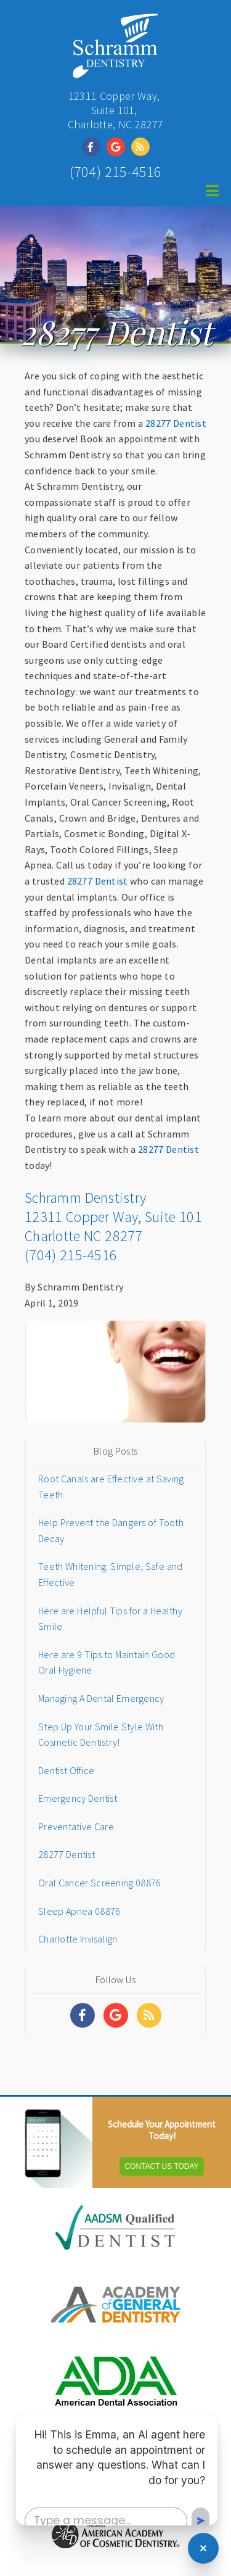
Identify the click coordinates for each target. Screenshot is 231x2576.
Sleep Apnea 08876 (79, 1911)
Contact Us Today (161, 2166)
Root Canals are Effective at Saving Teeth (111, 1486)
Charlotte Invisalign (78, 1939)
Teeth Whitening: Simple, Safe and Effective (110, 1574)
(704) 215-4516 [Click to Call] (116, 171)
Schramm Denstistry (85, 1197)
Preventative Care (76, 1826)
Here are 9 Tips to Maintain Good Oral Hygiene (106, 1662)
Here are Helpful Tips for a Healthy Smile (110, 1618)
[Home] (115, 70)
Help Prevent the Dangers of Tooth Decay (111, 1530)
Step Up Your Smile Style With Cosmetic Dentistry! (100, 1734)
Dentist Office (66, 1770)
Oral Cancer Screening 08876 (99, 1882)
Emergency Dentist (77, 1798)
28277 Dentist (175, 423)
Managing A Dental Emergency (101, 1698)
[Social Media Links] (82, 2015)
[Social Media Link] (94, 147)
